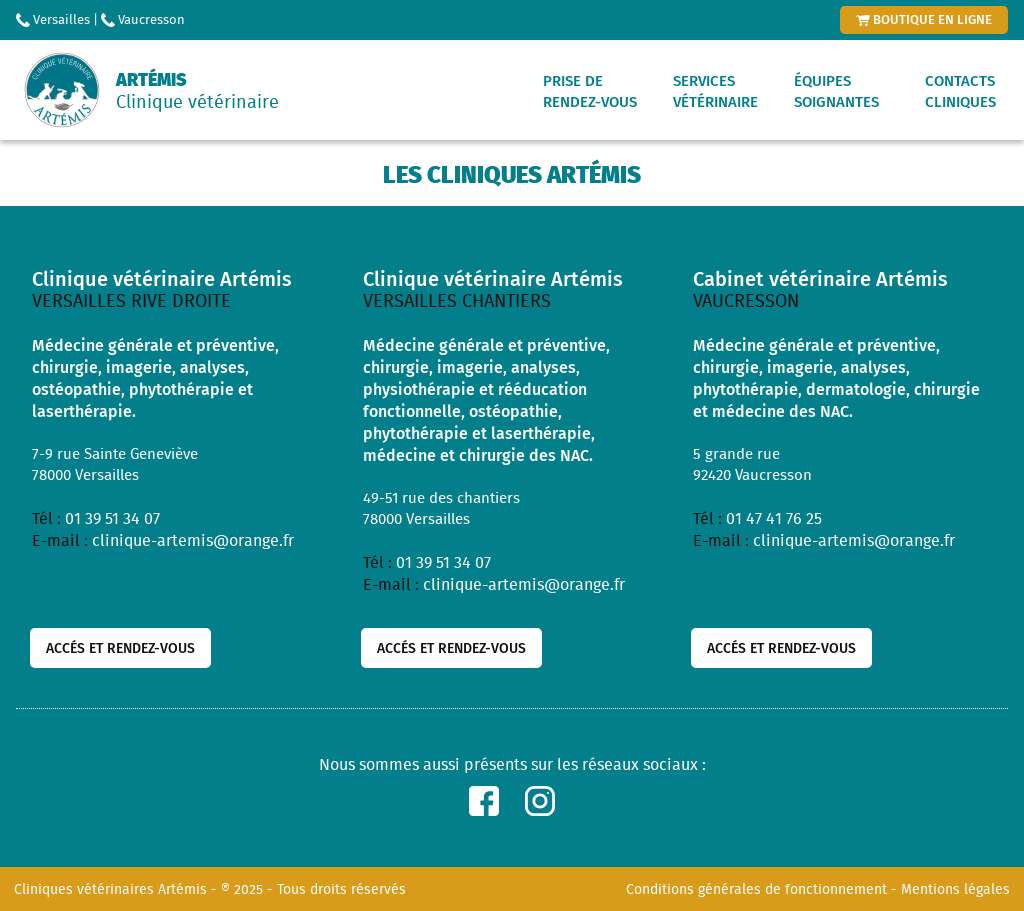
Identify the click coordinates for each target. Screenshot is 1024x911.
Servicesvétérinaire (715, 91)
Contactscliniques (960, 91)
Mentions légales (955, 889)
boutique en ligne (924, 19)
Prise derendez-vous (590, 91)
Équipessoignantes (836, 91)
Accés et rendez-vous (120, 647)
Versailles (53, 19)
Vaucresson (143, 19)
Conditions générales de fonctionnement (756, 889)
